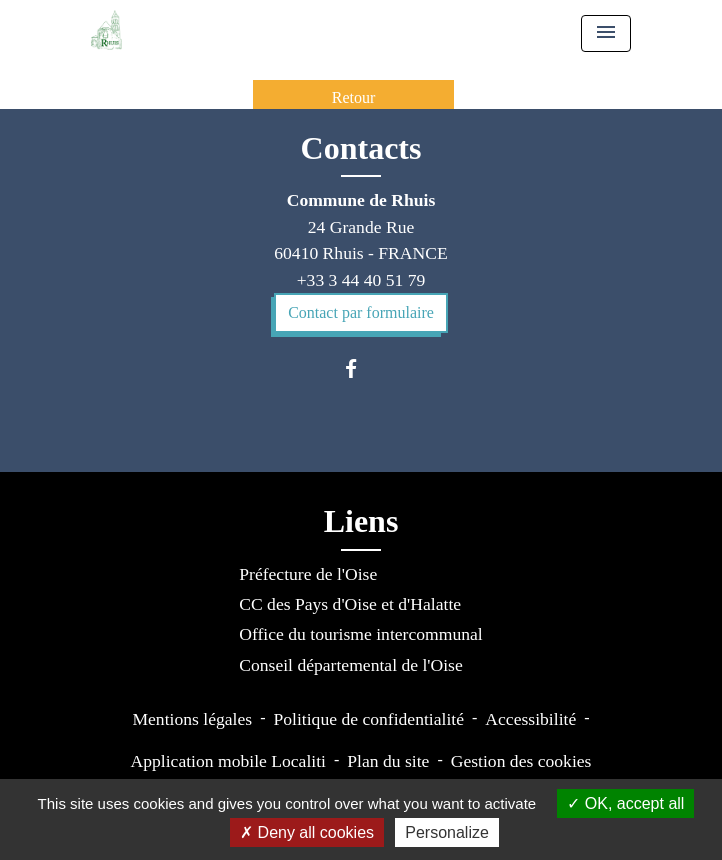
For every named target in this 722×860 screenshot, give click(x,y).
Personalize (447, 832)
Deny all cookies (307, 832)
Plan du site (388, 761)
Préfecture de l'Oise (308, 574)
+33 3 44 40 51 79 (361, 280)
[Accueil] (106, 30)
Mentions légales (192, 719)
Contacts (361, 148)
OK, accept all (625, 803)
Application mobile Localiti (228, 761)
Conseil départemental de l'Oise (351, 665)
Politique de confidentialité (368, 719)
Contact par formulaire (361, 312)
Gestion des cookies (521, 761)
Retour (354, 97)
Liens (361, 521)
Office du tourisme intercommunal (360, 634)
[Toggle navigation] (606, 33)
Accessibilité (530, 719)
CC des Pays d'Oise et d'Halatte (350, 604)
